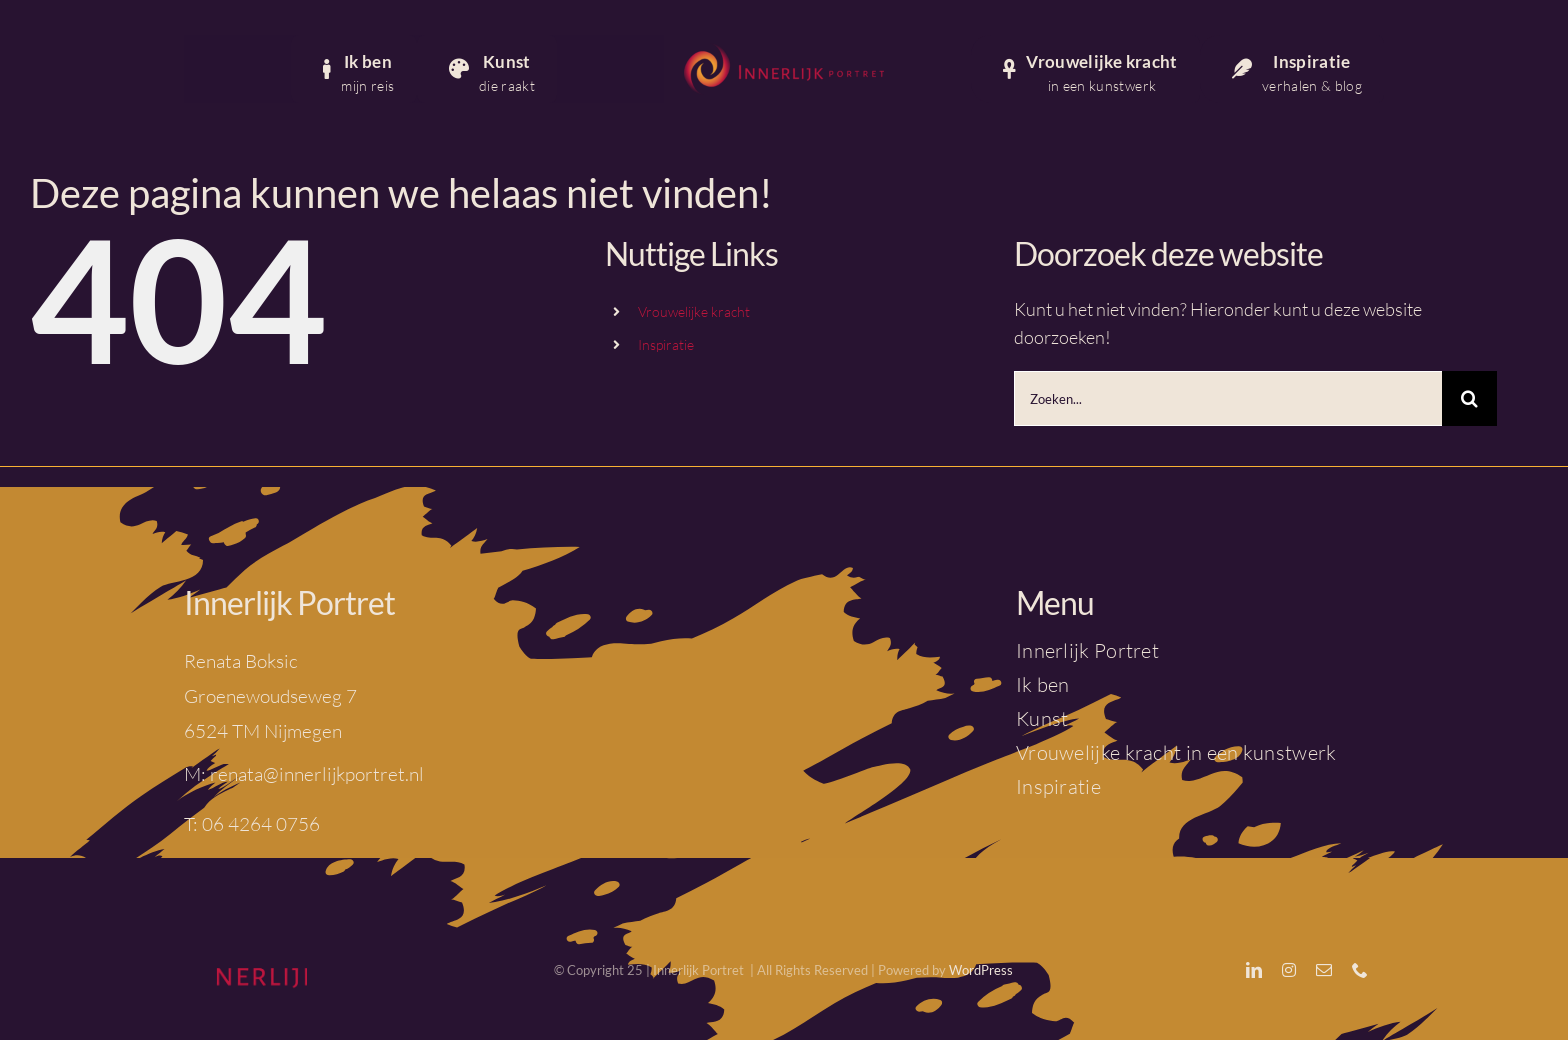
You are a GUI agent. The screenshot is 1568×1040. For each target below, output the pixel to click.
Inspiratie (666, 344)
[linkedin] (1254, 970)
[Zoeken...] (1228, 398)
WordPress (981, 970)
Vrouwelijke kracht (694, 311)
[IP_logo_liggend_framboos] (784, 49)
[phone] (1360, 970)
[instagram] (1289, 970)
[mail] (1324, 970)
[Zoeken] (1469, 398)
